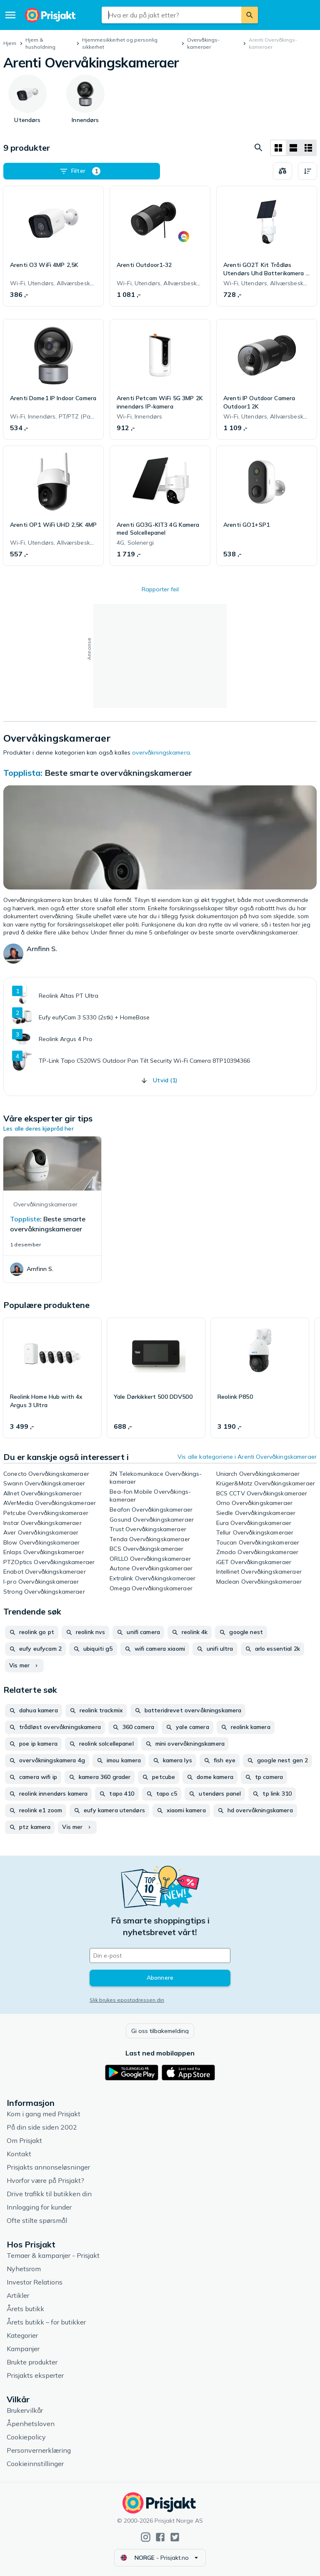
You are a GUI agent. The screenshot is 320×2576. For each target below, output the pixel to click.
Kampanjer (23, 2348)
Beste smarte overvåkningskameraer (118, 772)
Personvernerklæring (39, 2450)
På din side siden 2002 (42, 2127)
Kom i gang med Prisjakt (43, 2114)
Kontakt (19, 2154)
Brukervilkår (25, 2410)
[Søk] (249, 15)
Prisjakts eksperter (35, 2375)
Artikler (18, 2295)
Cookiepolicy (26, 2437)
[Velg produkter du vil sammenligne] (282, 171)
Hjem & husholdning (40, 43)
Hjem (9, 43)
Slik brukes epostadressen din (127, 2000)
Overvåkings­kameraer (203, 43)
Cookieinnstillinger (35, 2463)
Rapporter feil (160, 589)
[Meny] (10, 15)
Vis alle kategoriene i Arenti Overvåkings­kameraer (247, 1456)
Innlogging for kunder (39, 2207)
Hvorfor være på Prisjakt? (45, 2180)
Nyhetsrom (24, 2269)
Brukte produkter (32, 2362)
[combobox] (171, 15)
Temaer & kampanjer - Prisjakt (53, 2255)
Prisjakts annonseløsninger (48, 2167)
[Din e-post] (160, 1955)
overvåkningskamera (161, 752)
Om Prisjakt (24, 2140)
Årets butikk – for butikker (46, 2322)
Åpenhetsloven (31, 2423)
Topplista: (24, 772)
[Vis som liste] (293, 147)
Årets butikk (25, 2308)
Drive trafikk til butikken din (49, 2194)
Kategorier (22, 2335)
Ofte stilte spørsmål (37, 2220)
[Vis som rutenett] (278, 147)
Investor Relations (34, 2282)
